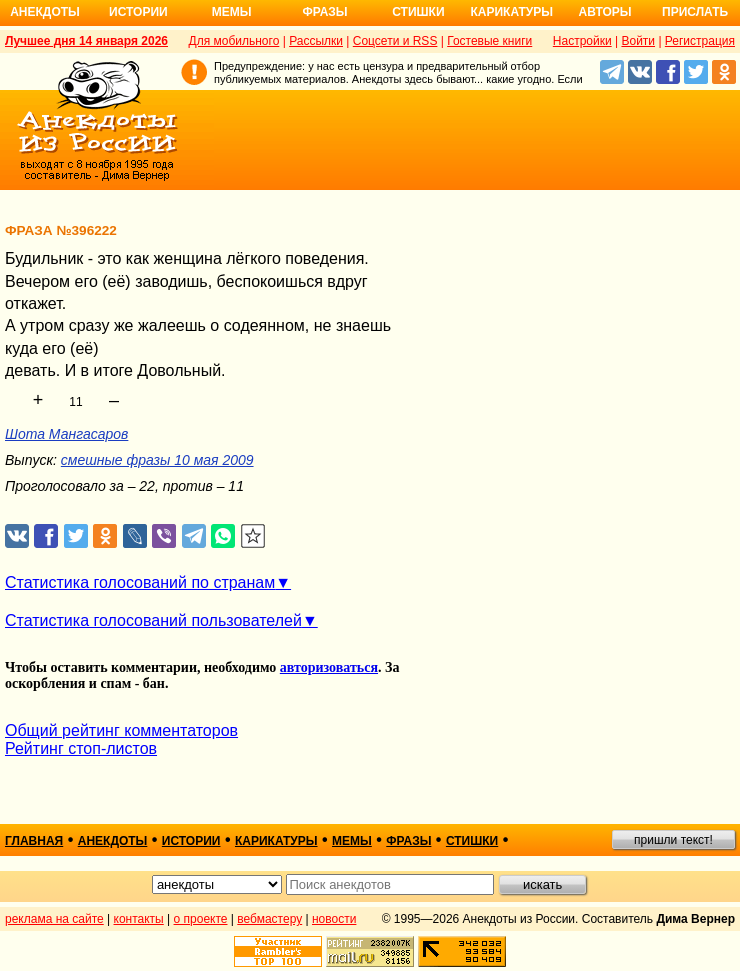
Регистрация (700, 41)
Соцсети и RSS (395, 41)
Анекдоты (45, 12)
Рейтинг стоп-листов (81, 748)
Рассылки (316, 41)
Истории (138, 12)
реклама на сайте (54, 919)
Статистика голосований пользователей (153, 620)
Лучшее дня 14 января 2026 (86, 41)
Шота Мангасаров (66, 434)
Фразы (324, 12)
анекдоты (113, 841)
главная (34, 841)
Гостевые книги (489, 41)
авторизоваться (329, 667)
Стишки (418, 12)
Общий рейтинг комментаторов (121, 730)
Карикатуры (511, 12)
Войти (638, 41)
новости (334, 919)
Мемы (232, 12)
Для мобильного (234, 41)
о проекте (201, 919)
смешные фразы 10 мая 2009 (157, 460)
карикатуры (276, 841)
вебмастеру (269, 919)
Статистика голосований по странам (140, 582)
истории (191, 841)
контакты (139, 919)
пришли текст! (673, 840)
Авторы (605, 12)
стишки (472, 841)
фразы (408, 841)
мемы (352, 841)
